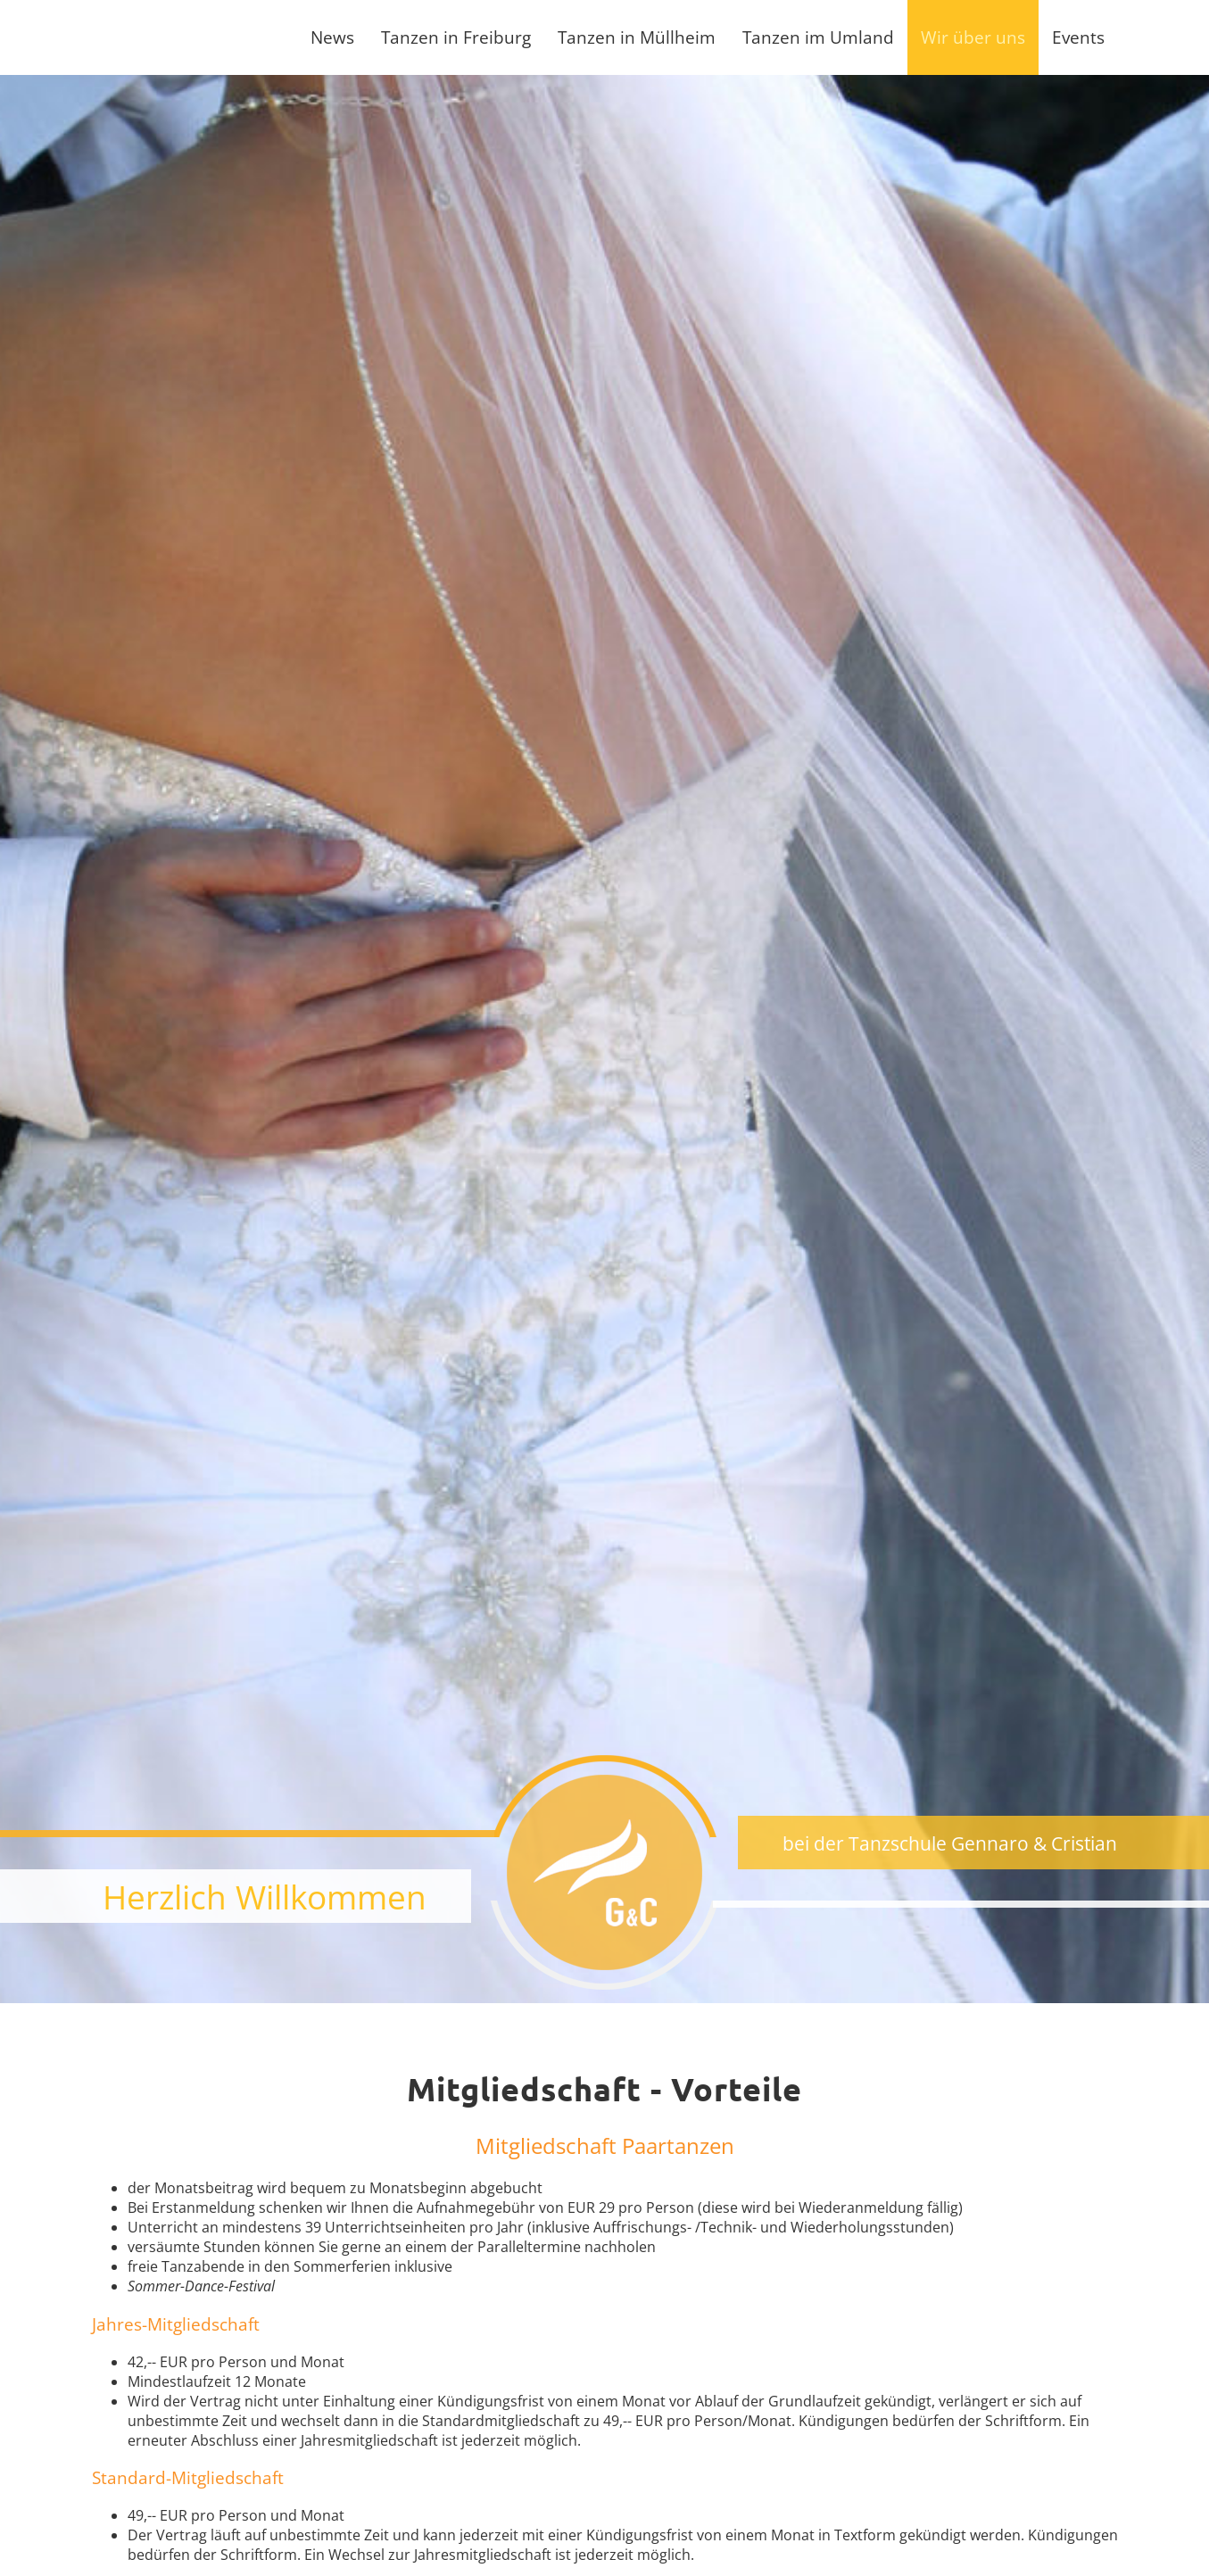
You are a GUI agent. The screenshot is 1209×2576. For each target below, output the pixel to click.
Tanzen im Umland (818, 37)
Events (1078, 37)
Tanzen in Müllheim (637, 37)
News (332, 37)
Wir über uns (973, 37)
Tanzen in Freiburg (456, 37)
